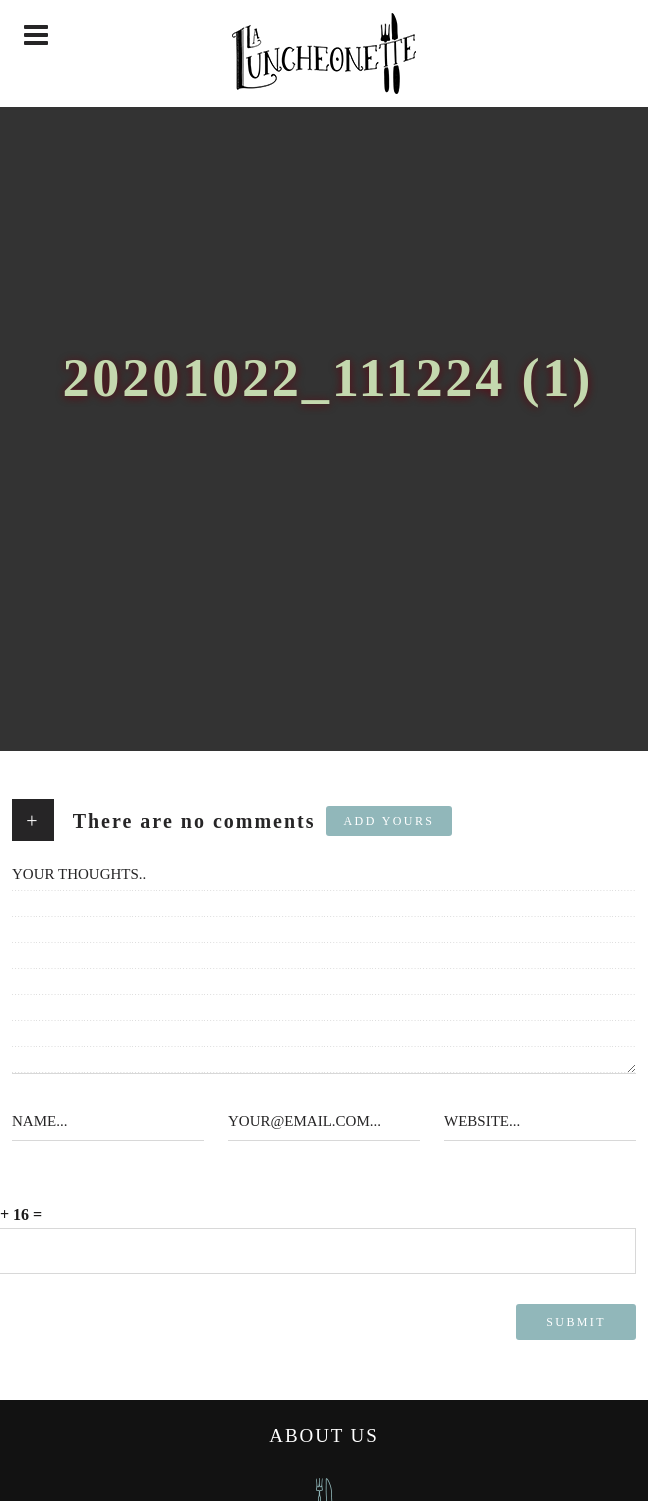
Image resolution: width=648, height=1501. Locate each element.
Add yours (389, 821)
